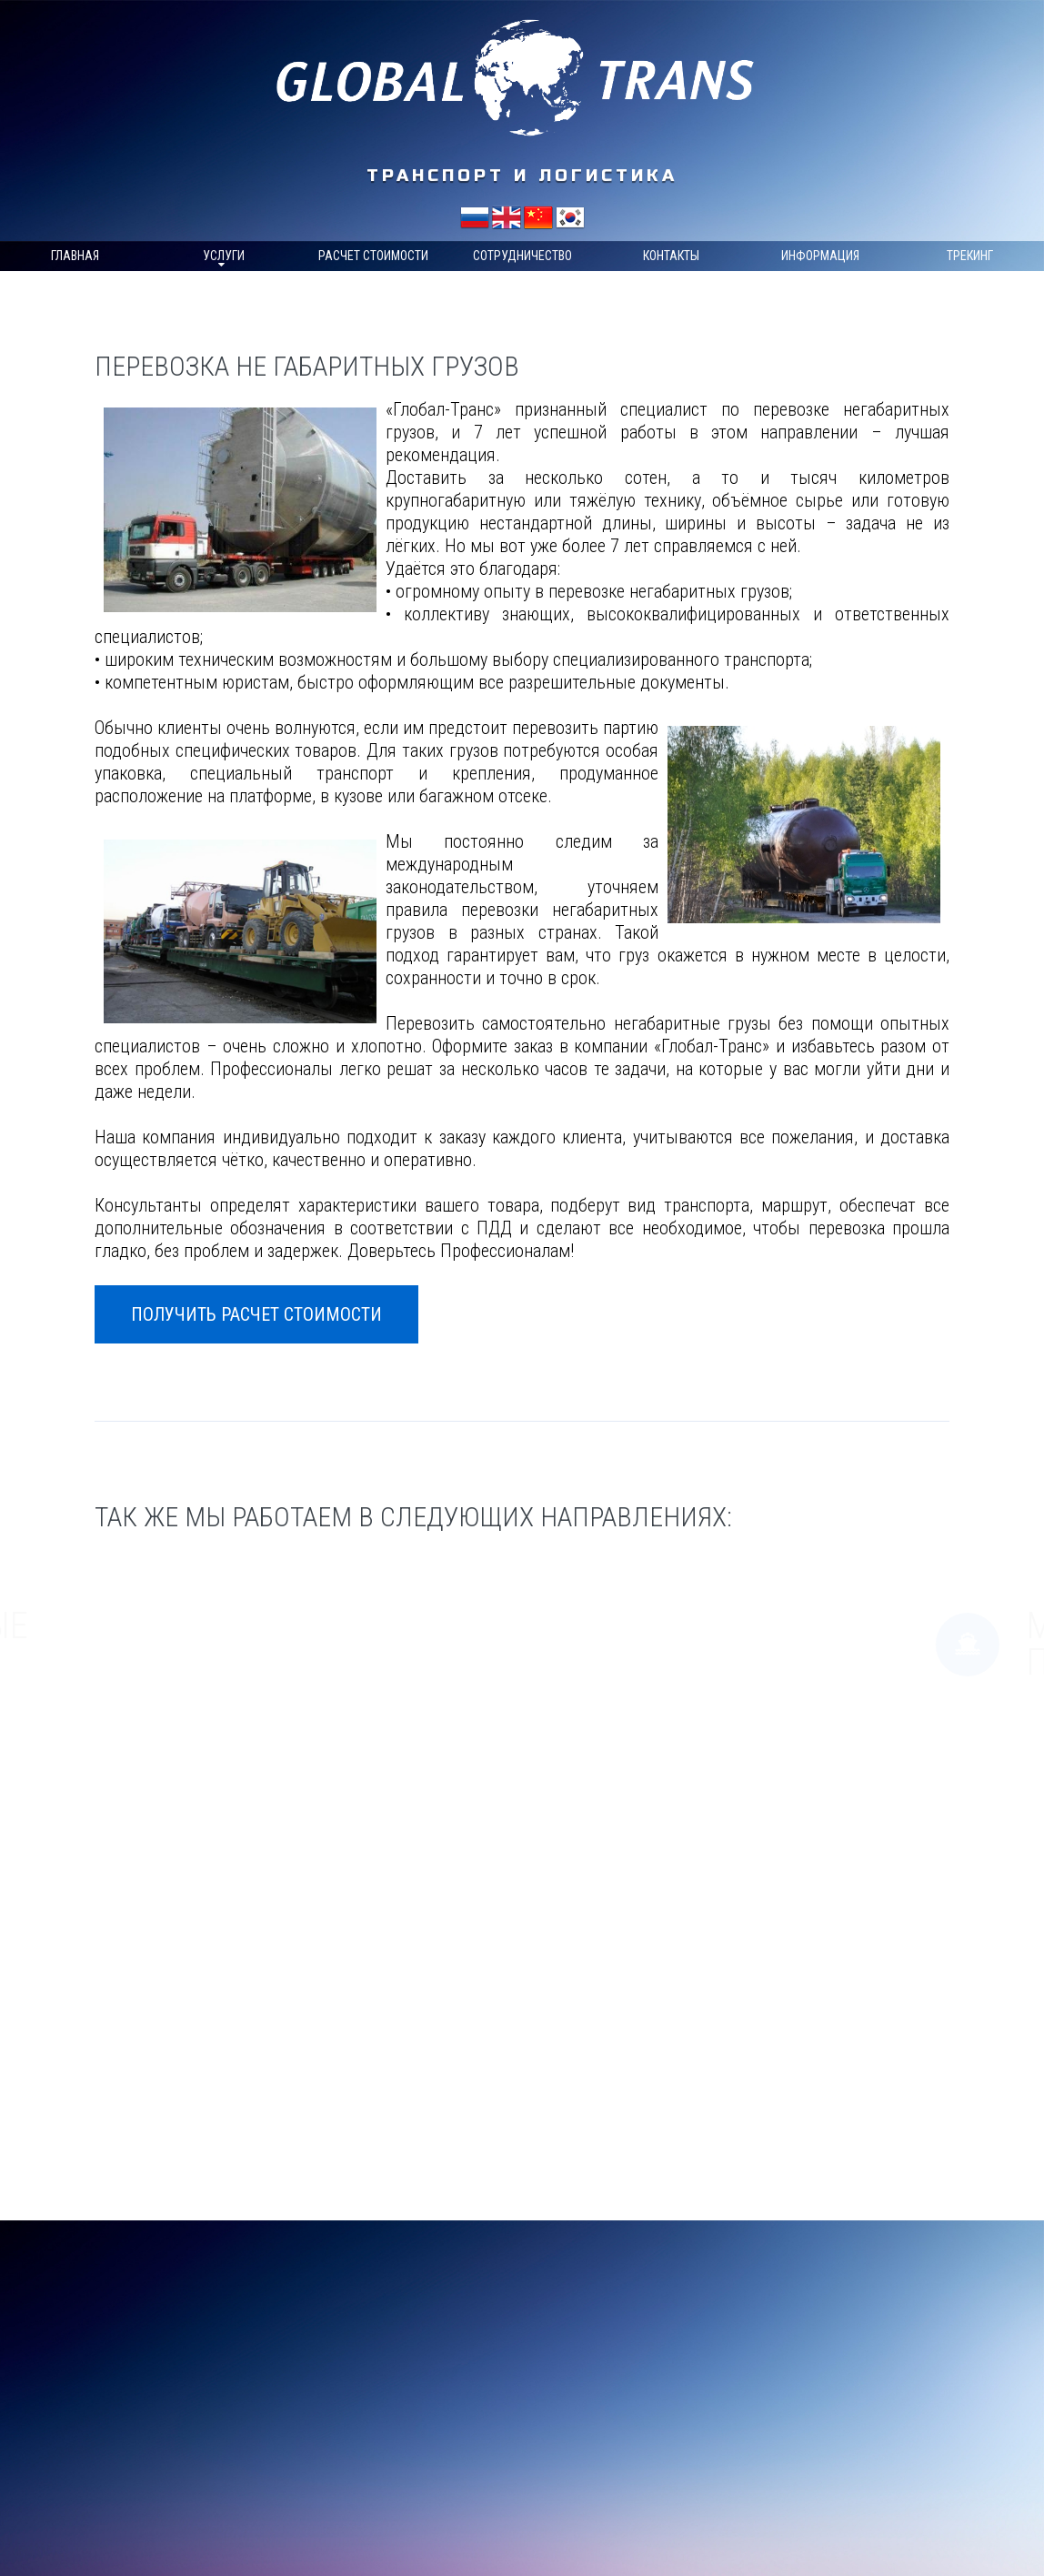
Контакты (671, 255)
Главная (75, 255)
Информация (820, 255)
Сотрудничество (522, 255)
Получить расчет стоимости (256, 1314)
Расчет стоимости (373, 255)
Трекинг (970, 255)
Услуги (224, 255)
